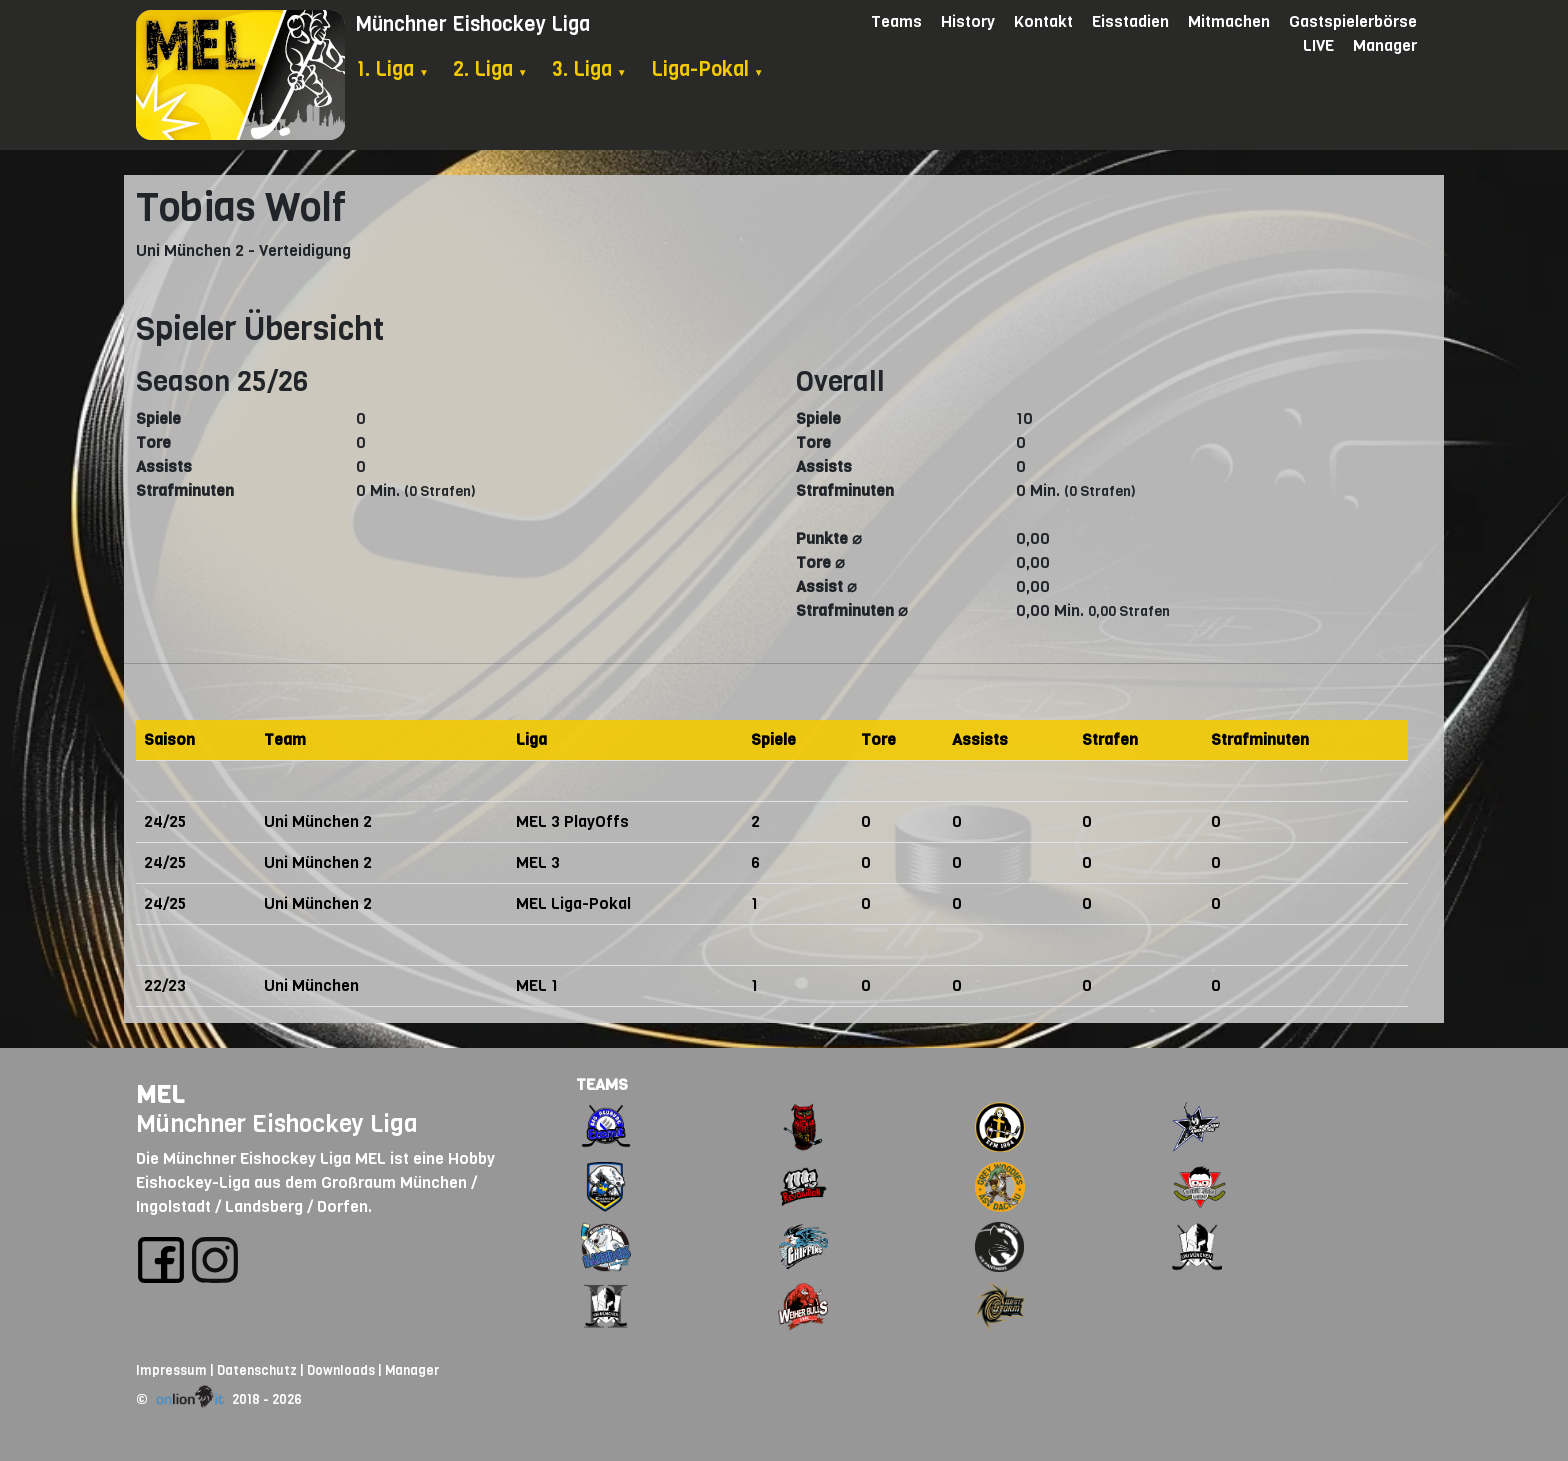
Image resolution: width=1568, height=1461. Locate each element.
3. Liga (589, 69)
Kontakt (1043, 21)
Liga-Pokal (707, 69)
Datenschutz (257, 1370)
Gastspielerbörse (1353, 21)
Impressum (171, 1370)
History (968, 21)
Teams (896, 21)
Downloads (341, 1370)
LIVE (1318, 45)
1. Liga (392, 69)
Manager (1385, 45)
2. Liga (490, 69)
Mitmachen (1229, 21)
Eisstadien (1130, 21)
